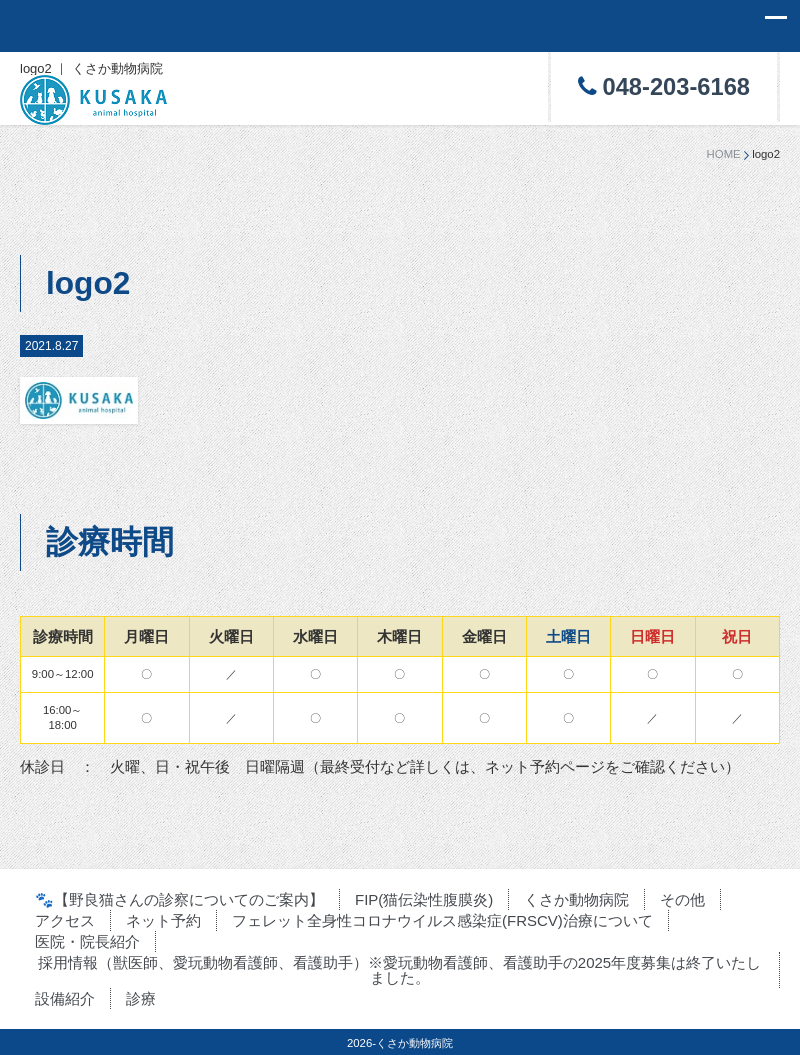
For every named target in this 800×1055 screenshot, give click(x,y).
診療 (141, 998)
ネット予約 (163, 920)
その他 (682, 899)
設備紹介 (65, 998)
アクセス (65, 920)
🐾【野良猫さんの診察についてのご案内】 (179, 899)
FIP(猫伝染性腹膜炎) (424, 899)
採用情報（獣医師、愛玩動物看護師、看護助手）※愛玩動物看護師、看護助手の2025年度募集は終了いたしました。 (399, 970)
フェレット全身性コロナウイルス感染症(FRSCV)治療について (442, 920)
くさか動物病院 (576, 899)
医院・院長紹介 (87, 941)
